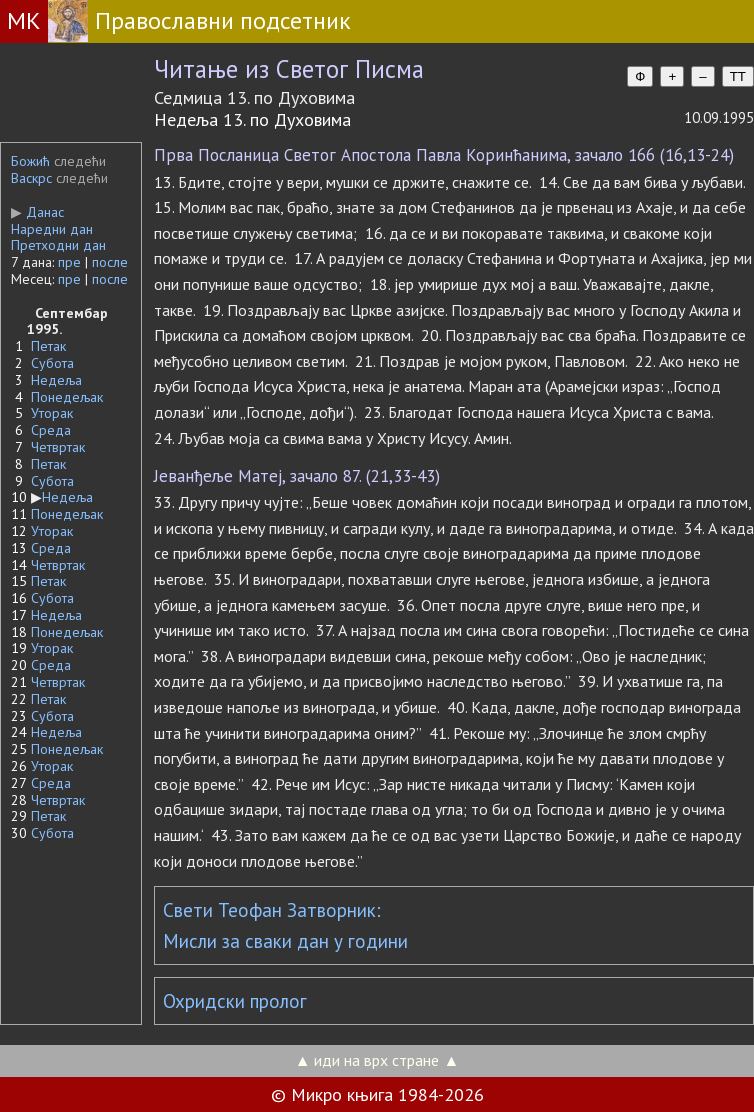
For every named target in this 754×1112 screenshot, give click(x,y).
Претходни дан (58, 245)
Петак (48, 346)
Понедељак (67, 397)
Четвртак (58, 447)
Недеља (56, 380)
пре (69, 262)
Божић (30, 161)
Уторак (52, 413)
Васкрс (31, 178)
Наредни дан (52, 229)
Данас (37, 212)
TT (738, 76)
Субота (52, 363)
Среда (51, 430)
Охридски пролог (235, 1001)
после (110, 262)
